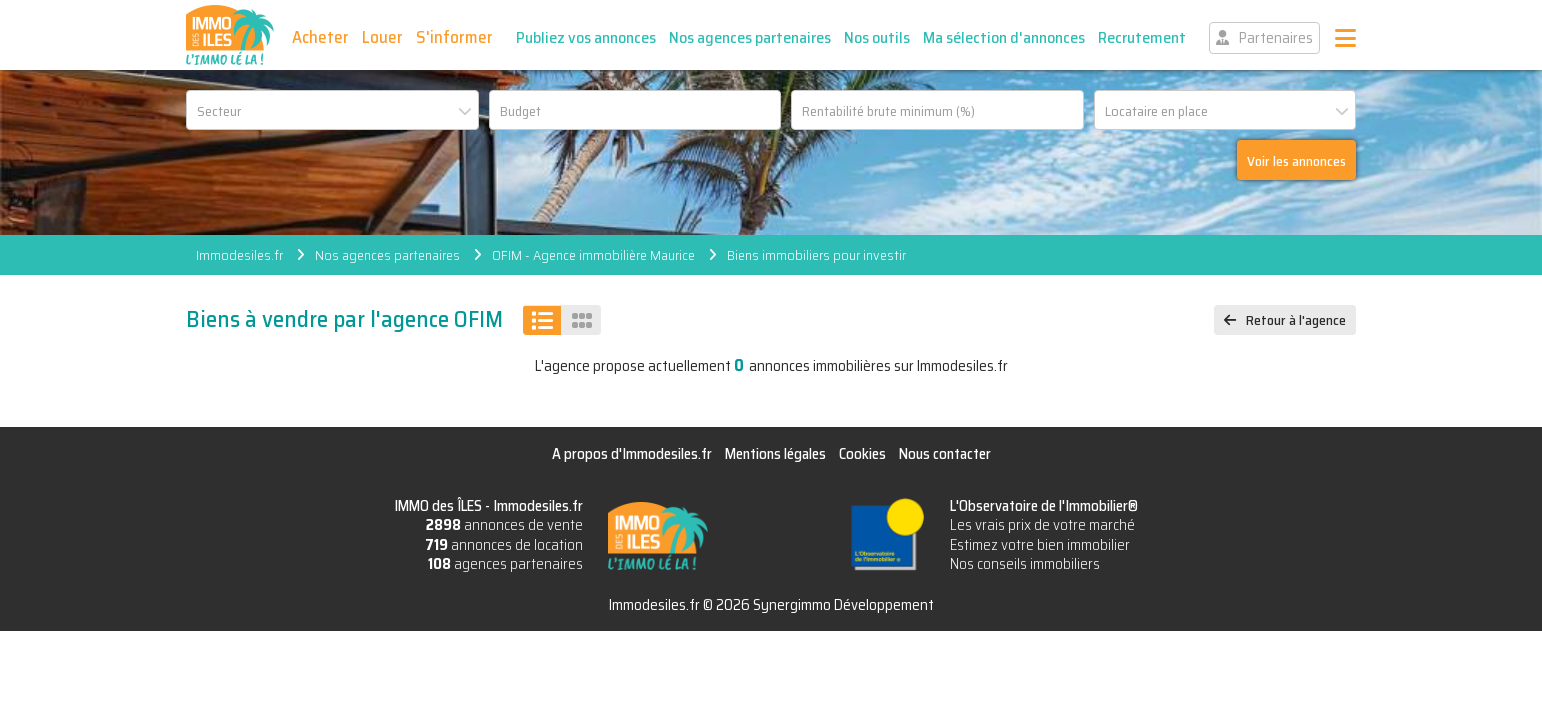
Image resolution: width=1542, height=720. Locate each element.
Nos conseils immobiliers (1025, 564)
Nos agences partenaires (750, 37)
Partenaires (1276, 38)
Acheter (320, 37)
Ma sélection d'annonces (1004, 37)
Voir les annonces (1296, 161)
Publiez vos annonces (586, 37)
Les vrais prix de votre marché (1042, 525)
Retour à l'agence (1296, 320)
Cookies (862, 454)
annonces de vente (504, 525)
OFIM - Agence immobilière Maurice (593, 255)
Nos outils (877, 37)
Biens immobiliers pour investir (816, 255)
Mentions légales (775, 454)
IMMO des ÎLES (230, 35)
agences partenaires (505, 564)
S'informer (454, 37)
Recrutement (1142, 37)
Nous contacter (945, 454)
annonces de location (504, 545)
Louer (382, 37)
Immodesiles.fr (239, 255)
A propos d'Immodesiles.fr (632, 454)
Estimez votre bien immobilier (1040, 545)
